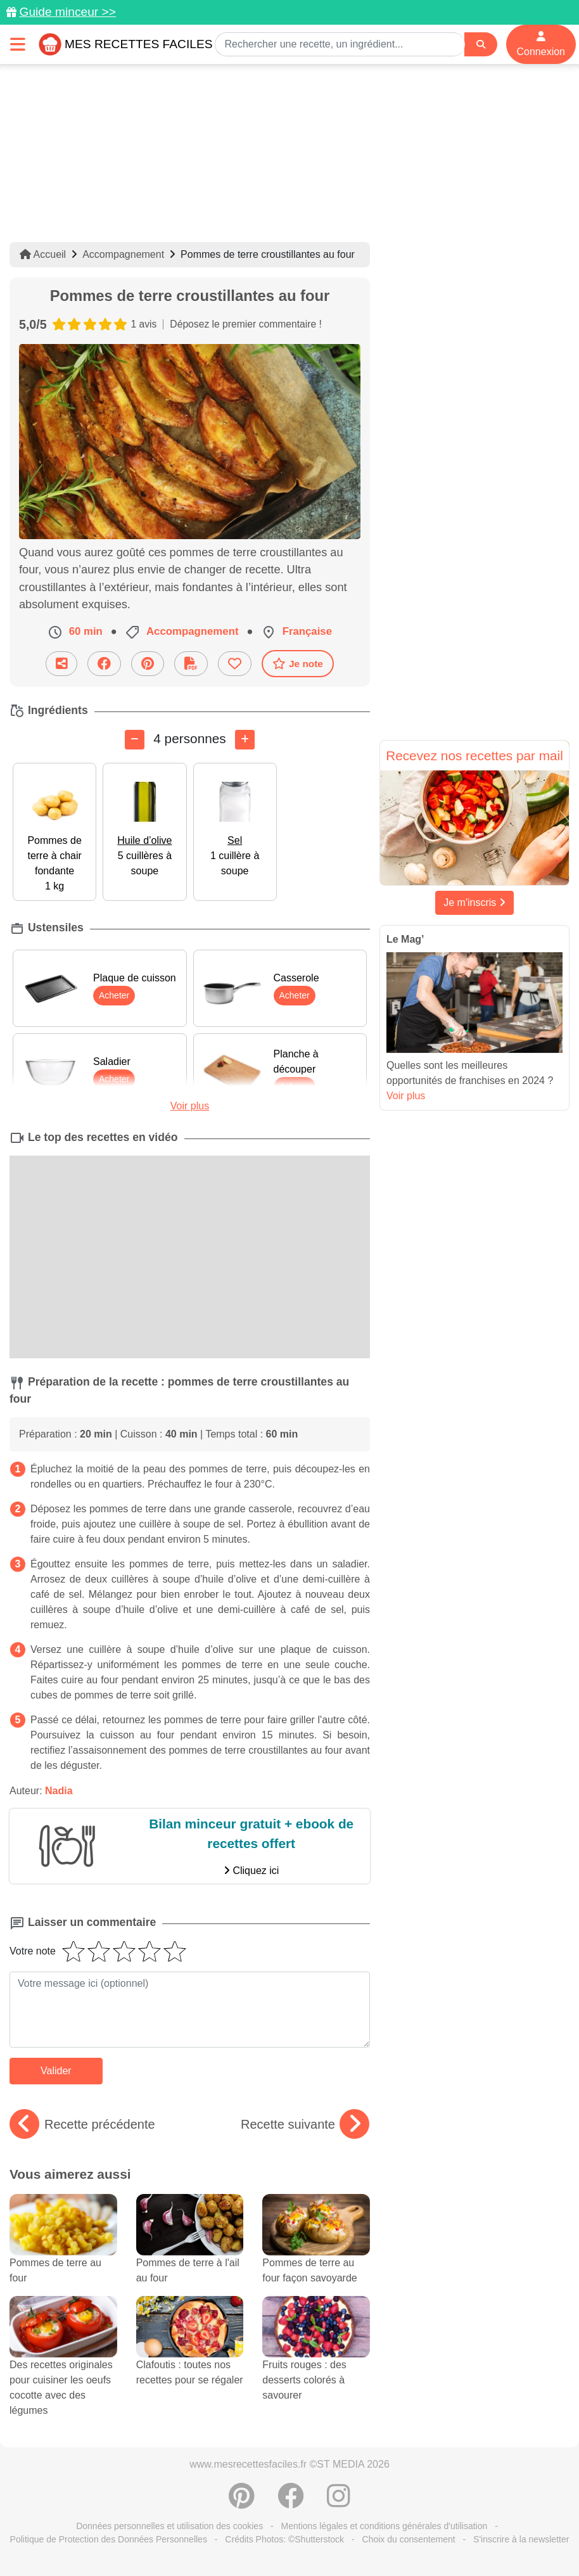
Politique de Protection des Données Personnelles (108, 2539)
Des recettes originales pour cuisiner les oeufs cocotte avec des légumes (63, 2367)
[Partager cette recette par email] (61, 663)
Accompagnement (123, 254)
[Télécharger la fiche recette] (191, 663)
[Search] (480, 44)
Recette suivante (305, 2124)
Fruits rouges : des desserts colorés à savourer (316, 2360)
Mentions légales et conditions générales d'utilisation (384, 2526)
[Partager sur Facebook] (104, 663)
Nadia (59, 1790)
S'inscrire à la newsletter (521, 2539)
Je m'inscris (474, 902)
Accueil (43, 254)
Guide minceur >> (67, 11)
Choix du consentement (408, 2539)
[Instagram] (338, 2502)
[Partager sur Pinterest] (147, 663)
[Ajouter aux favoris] (234, 663)
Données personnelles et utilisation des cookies (169, 2526)
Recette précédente (82, 2124)
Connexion (541, 44)
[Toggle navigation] (17, 44)
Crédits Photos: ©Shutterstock (284, 2539)
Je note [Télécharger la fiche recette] (297, 663)
